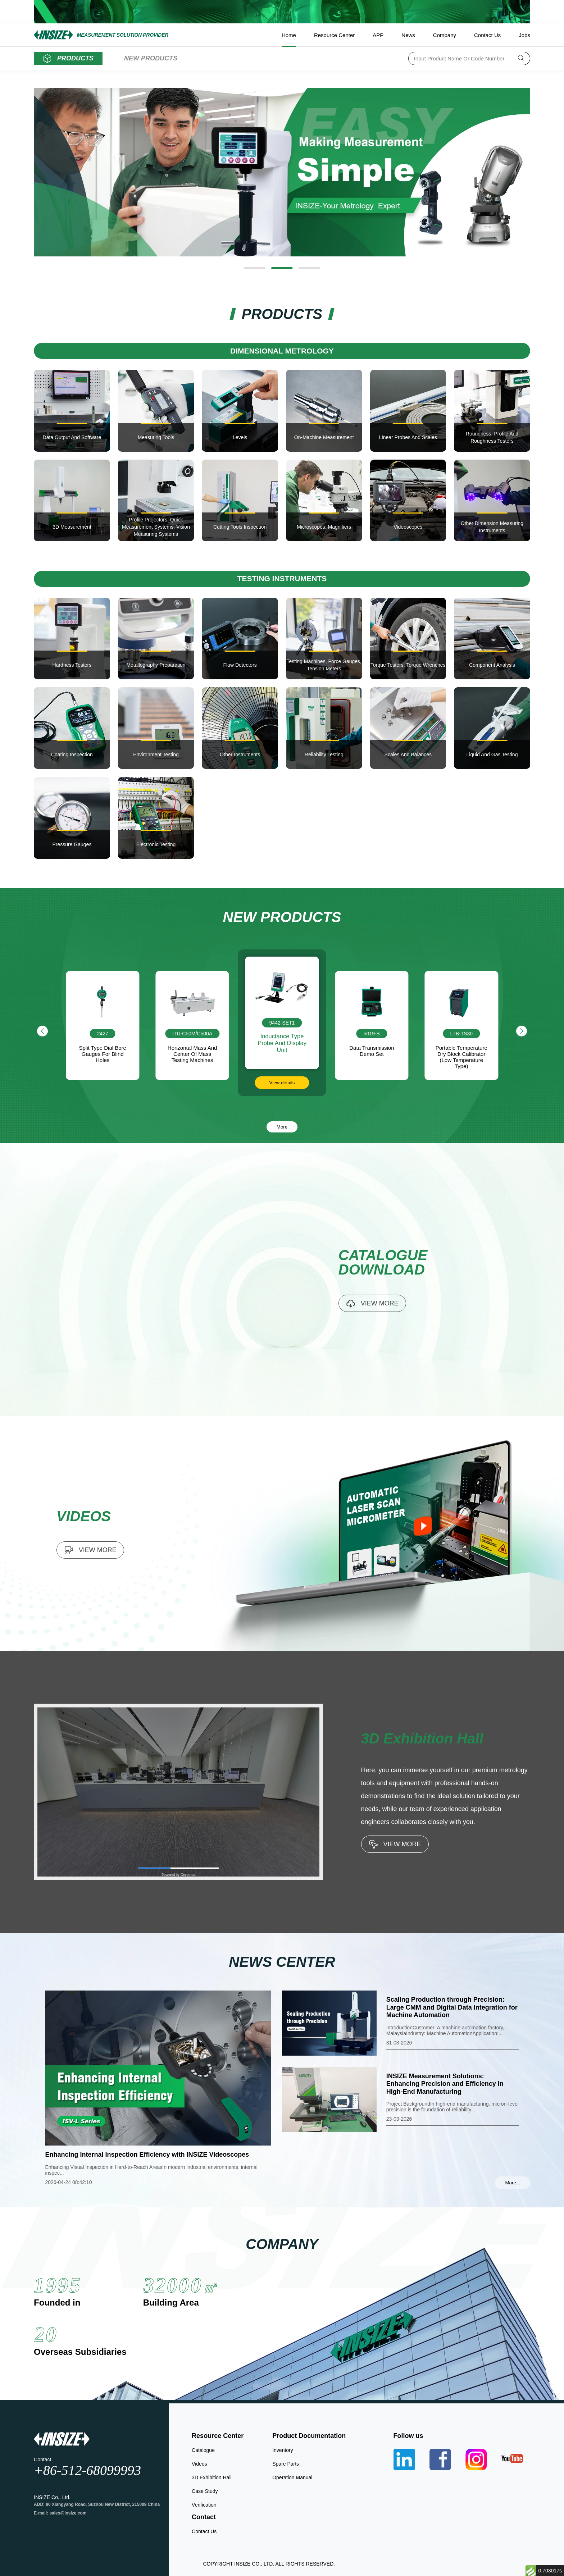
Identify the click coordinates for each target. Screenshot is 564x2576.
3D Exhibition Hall (212, 2477)
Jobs (524, 35)
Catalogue (203, 2450)
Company (444, 35)
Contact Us (487, 35)
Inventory (282, 2450)
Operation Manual (292, 2477)
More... (512, 2182)
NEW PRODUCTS (150, 58)
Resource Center (334, 35)
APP (378, 35)
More (282, 1127)
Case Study (205, 2491)
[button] (254, 268)
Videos (199, 2464)
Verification (204, 2505)
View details (282, 1082)
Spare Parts (285, 2464)
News (408, 35)
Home (289, 35)
